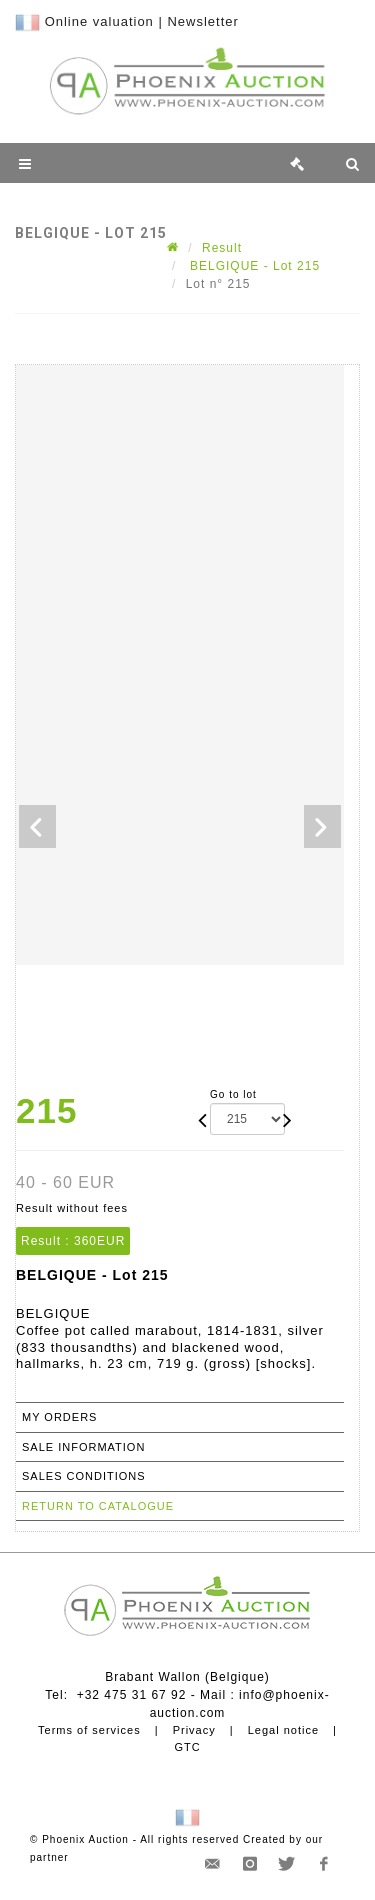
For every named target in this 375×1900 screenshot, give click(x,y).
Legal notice (283, 1730)
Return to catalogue (98, 1506)
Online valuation (99, 21)
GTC (187, 1747)
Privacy (194, 1730)
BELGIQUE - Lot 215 (253, 266)
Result (222, 248)
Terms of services (89, 1730)
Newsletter (202, 21)
